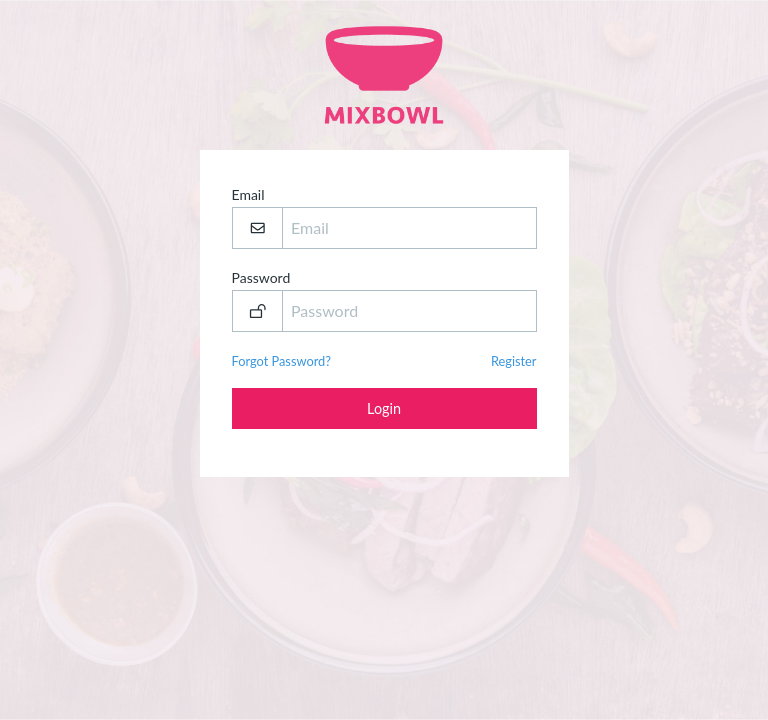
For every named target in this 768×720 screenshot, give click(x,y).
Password (384, 300)
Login (384, 408)
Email (384, 217)
